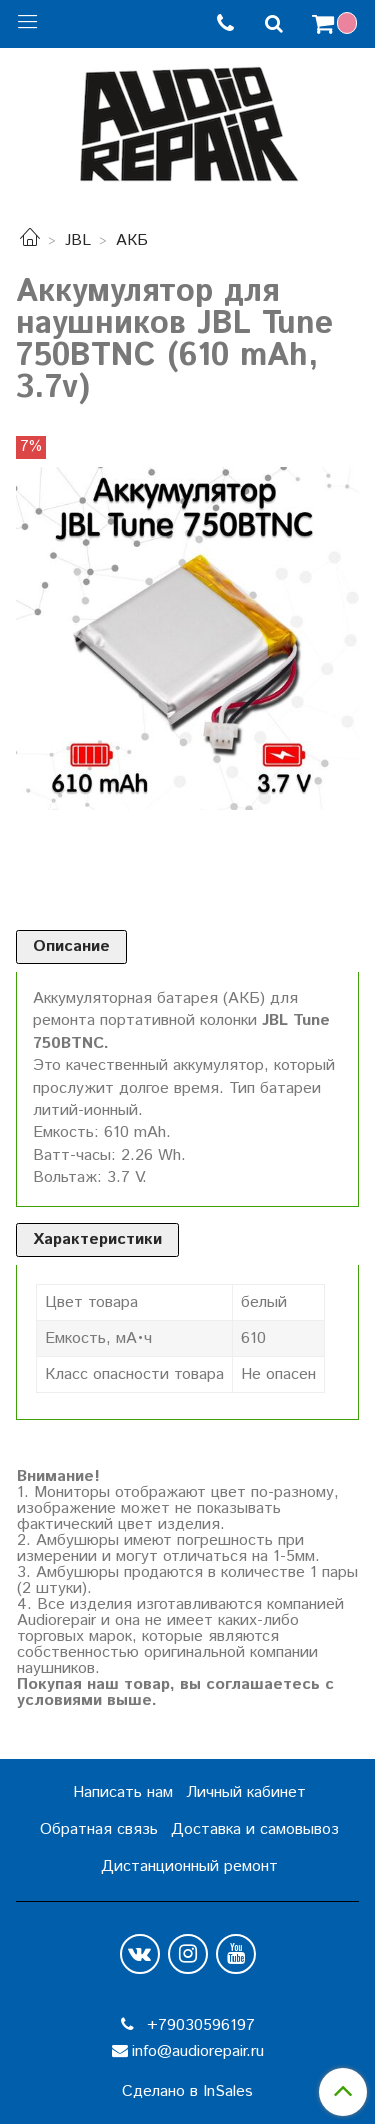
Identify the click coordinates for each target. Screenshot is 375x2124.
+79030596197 (198, 2025)
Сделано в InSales (187, 2092)
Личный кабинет (246, 1792)
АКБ (132, 240)
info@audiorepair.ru (198, 2051)
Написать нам (123, 1792)
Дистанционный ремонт (189, 1866)
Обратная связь (99, 1829)
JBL (78, 240)
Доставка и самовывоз (255, 1829)
